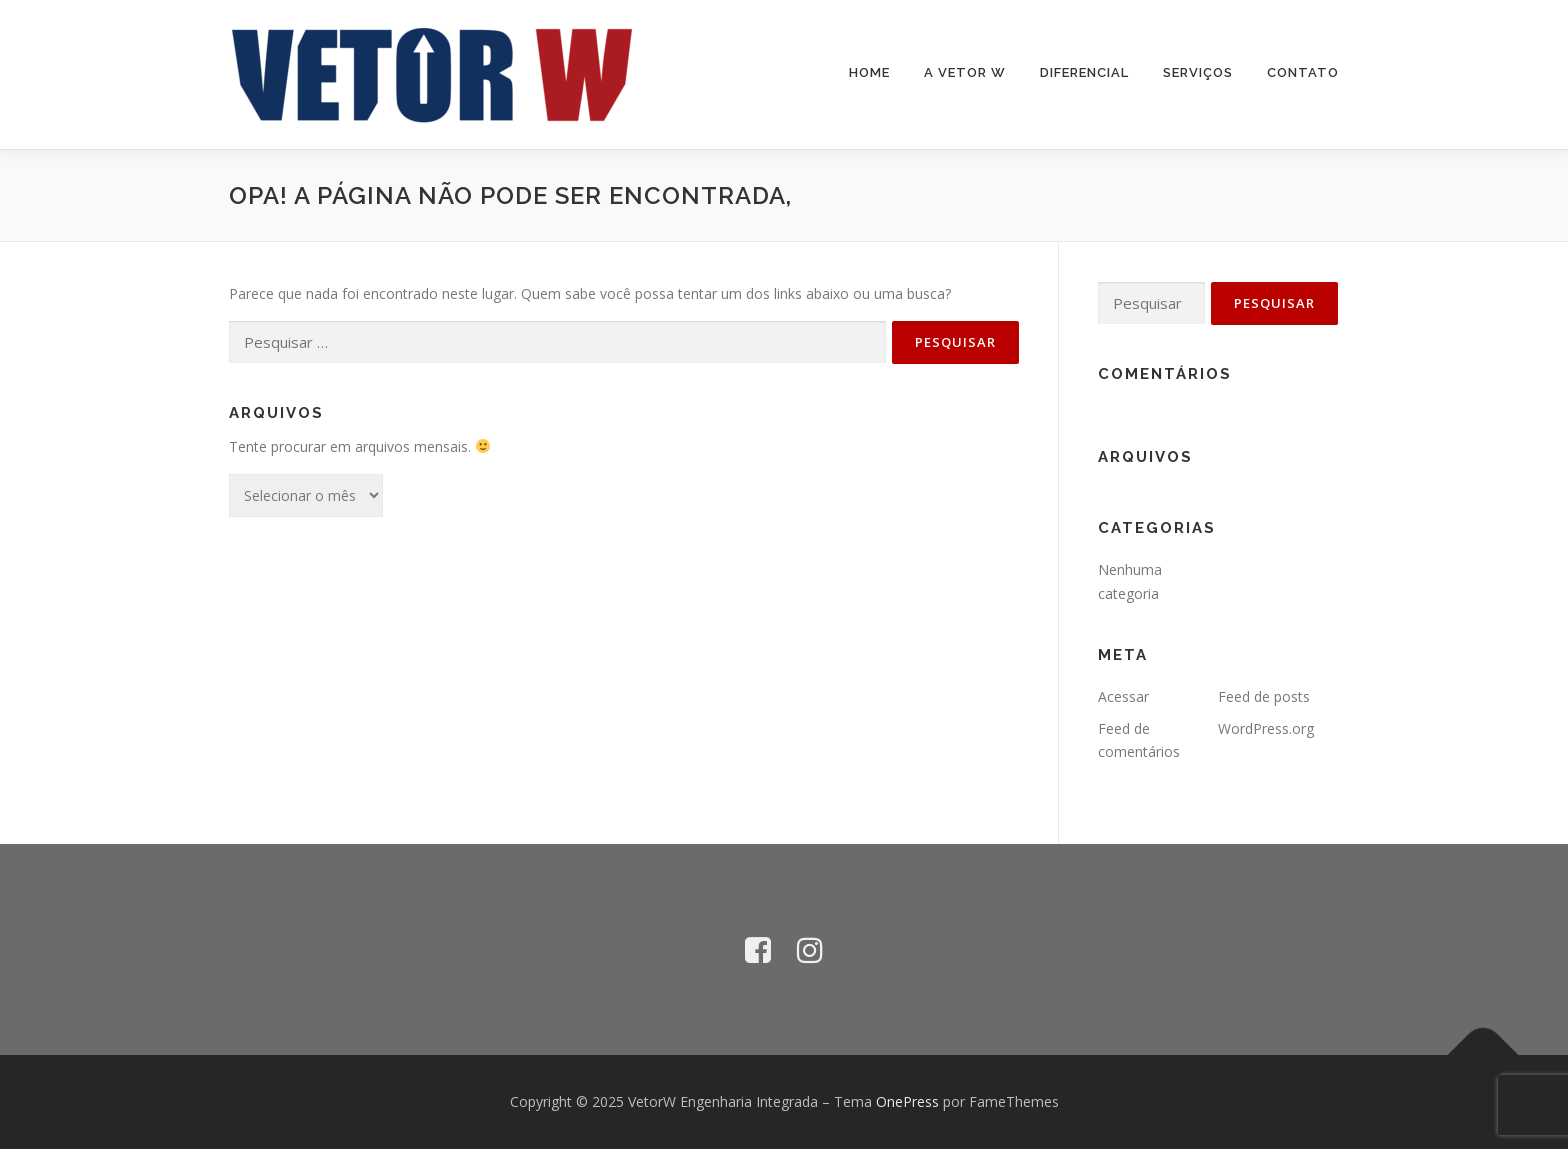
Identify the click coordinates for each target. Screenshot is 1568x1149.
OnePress (907, 1101)
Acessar (1123, 696)
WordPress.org (1266, 728)
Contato (1303, 72)
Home (869, 72)
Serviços (1198, 72)
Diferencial (1084, 72)
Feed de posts (1264, 696)
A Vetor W (965, 72)
